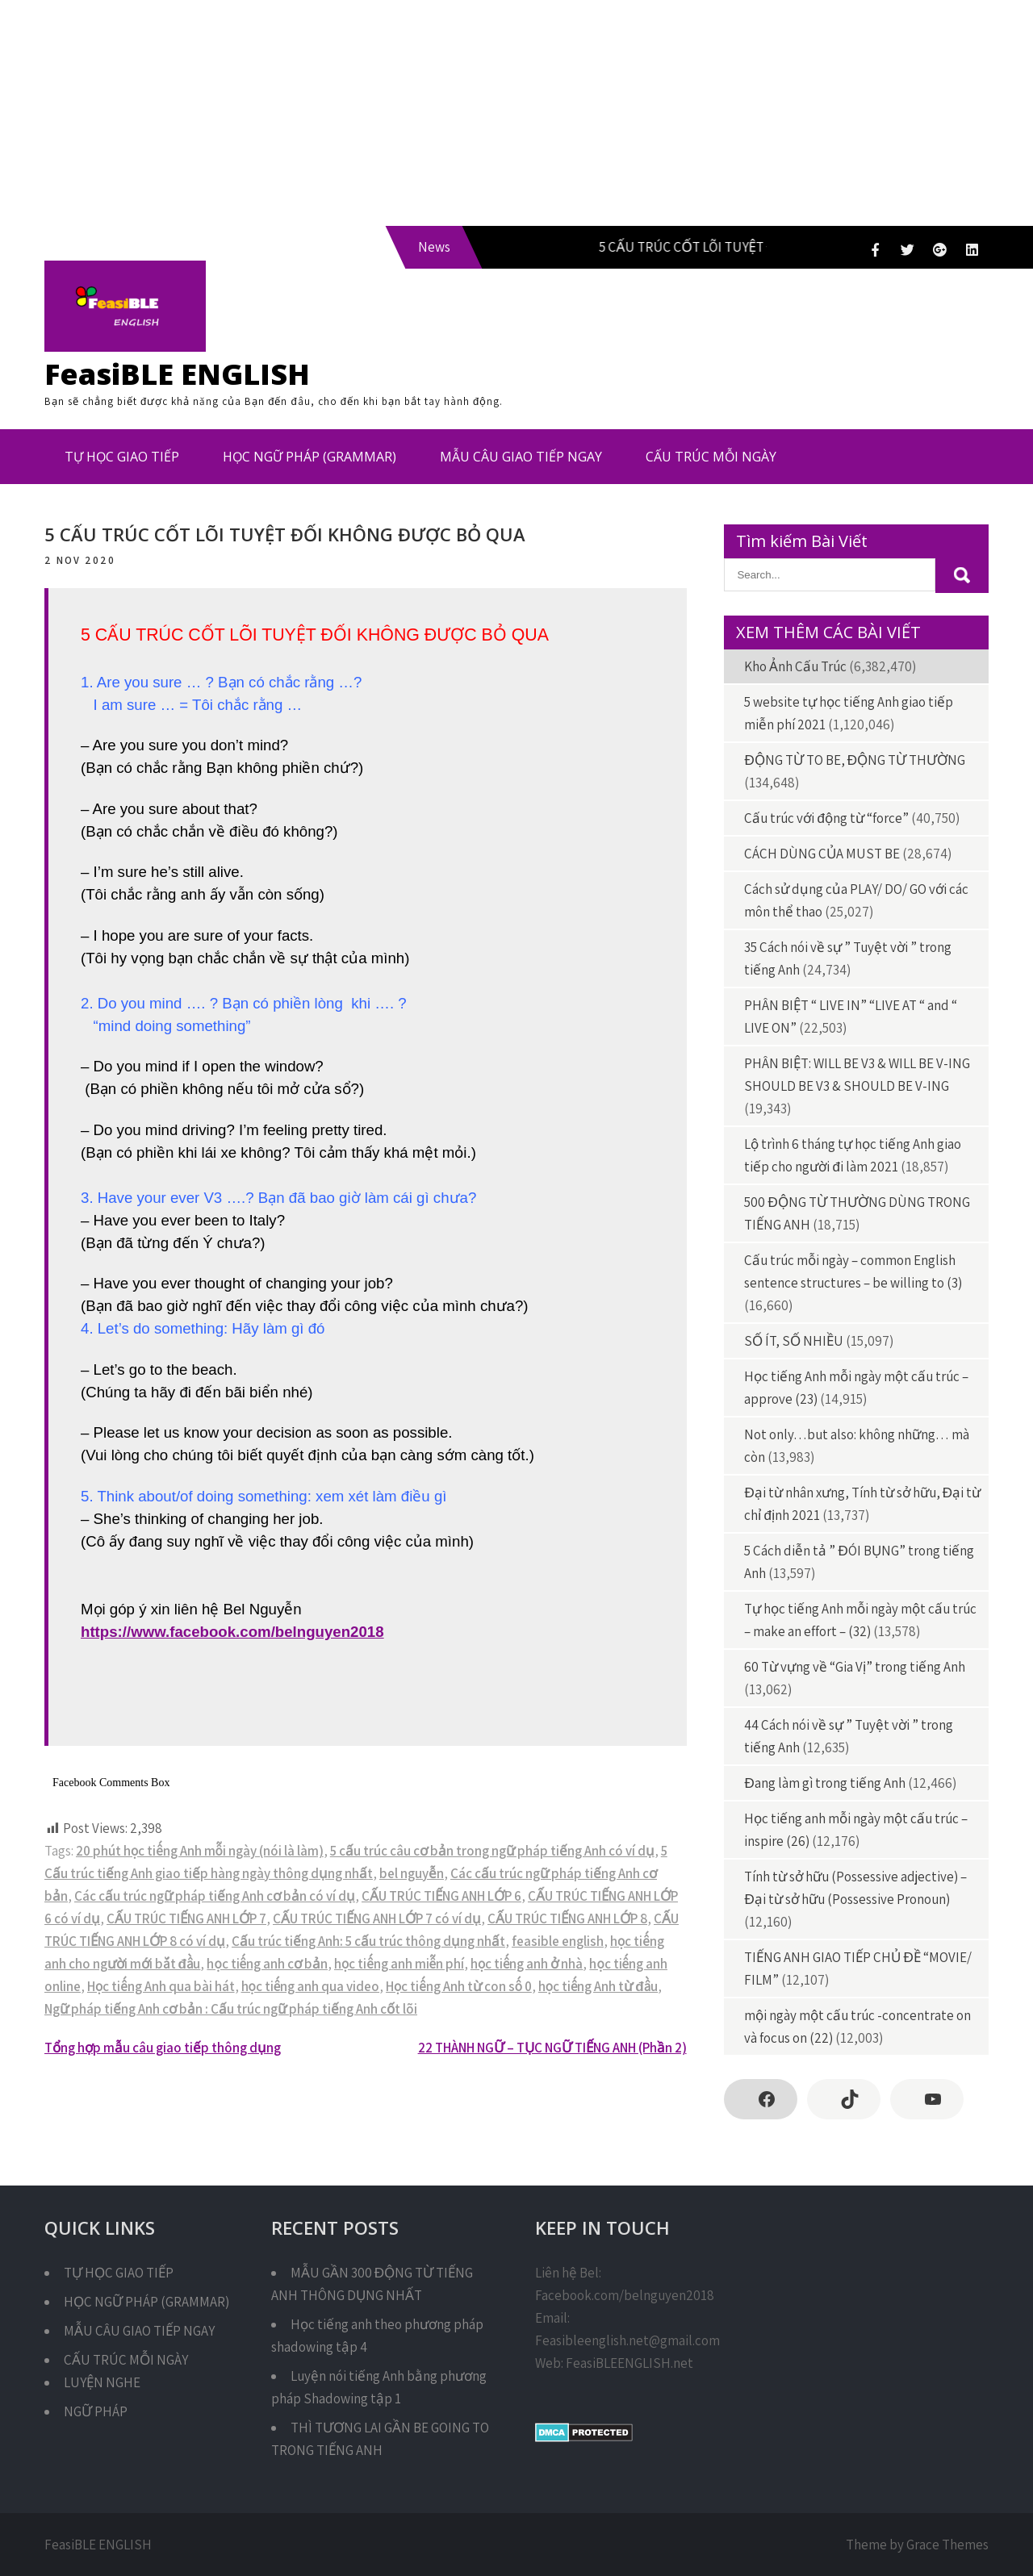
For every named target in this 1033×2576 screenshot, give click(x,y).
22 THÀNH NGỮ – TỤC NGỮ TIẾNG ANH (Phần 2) (552, 2047)
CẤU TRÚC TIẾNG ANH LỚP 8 (567, 1918)
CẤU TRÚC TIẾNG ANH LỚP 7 (186, 1918)
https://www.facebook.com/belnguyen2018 (232, 1631)
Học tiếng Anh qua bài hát (161, 1986)
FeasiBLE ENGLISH (177, 374)
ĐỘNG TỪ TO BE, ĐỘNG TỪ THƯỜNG (854, 760)
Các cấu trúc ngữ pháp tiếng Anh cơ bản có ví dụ (214, 1896)
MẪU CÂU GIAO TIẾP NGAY (521, 457)
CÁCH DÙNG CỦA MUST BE (822, 853)
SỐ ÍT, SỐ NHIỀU (793, 1341)
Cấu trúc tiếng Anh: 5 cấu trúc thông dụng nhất (368, 1941)
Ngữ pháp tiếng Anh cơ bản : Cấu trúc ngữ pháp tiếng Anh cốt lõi (230, 2009)
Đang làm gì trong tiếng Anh (824, 1783)
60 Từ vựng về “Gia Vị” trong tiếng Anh (854, 1667)
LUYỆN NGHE (102, 2382)
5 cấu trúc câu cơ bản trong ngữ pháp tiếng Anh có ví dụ (492, 1851)
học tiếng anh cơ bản (267, 1964)
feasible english (558, 1941)
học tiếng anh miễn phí (399, 1964)
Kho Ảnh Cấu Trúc (795, 666)
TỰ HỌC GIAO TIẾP (122, 457)
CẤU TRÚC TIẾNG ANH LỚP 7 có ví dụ (377, 1918)
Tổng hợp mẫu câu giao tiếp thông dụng (162, 2047)
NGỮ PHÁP (96, 2411)
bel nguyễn (411, 1873)
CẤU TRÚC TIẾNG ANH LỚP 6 (441, 1896)
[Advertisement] (484, 113)
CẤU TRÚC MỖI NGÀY (711, 457)
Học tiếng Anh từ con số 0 (459, 1986)
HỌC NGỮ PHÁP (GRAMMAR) (309, 457)
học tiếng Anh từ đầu (598, 1986)
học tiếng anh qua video (310, 1986)
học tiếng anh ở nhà (526, 1964)
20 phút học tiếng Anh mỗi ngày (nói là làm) (200, 1851)
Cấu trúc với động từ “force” (826, 818)
